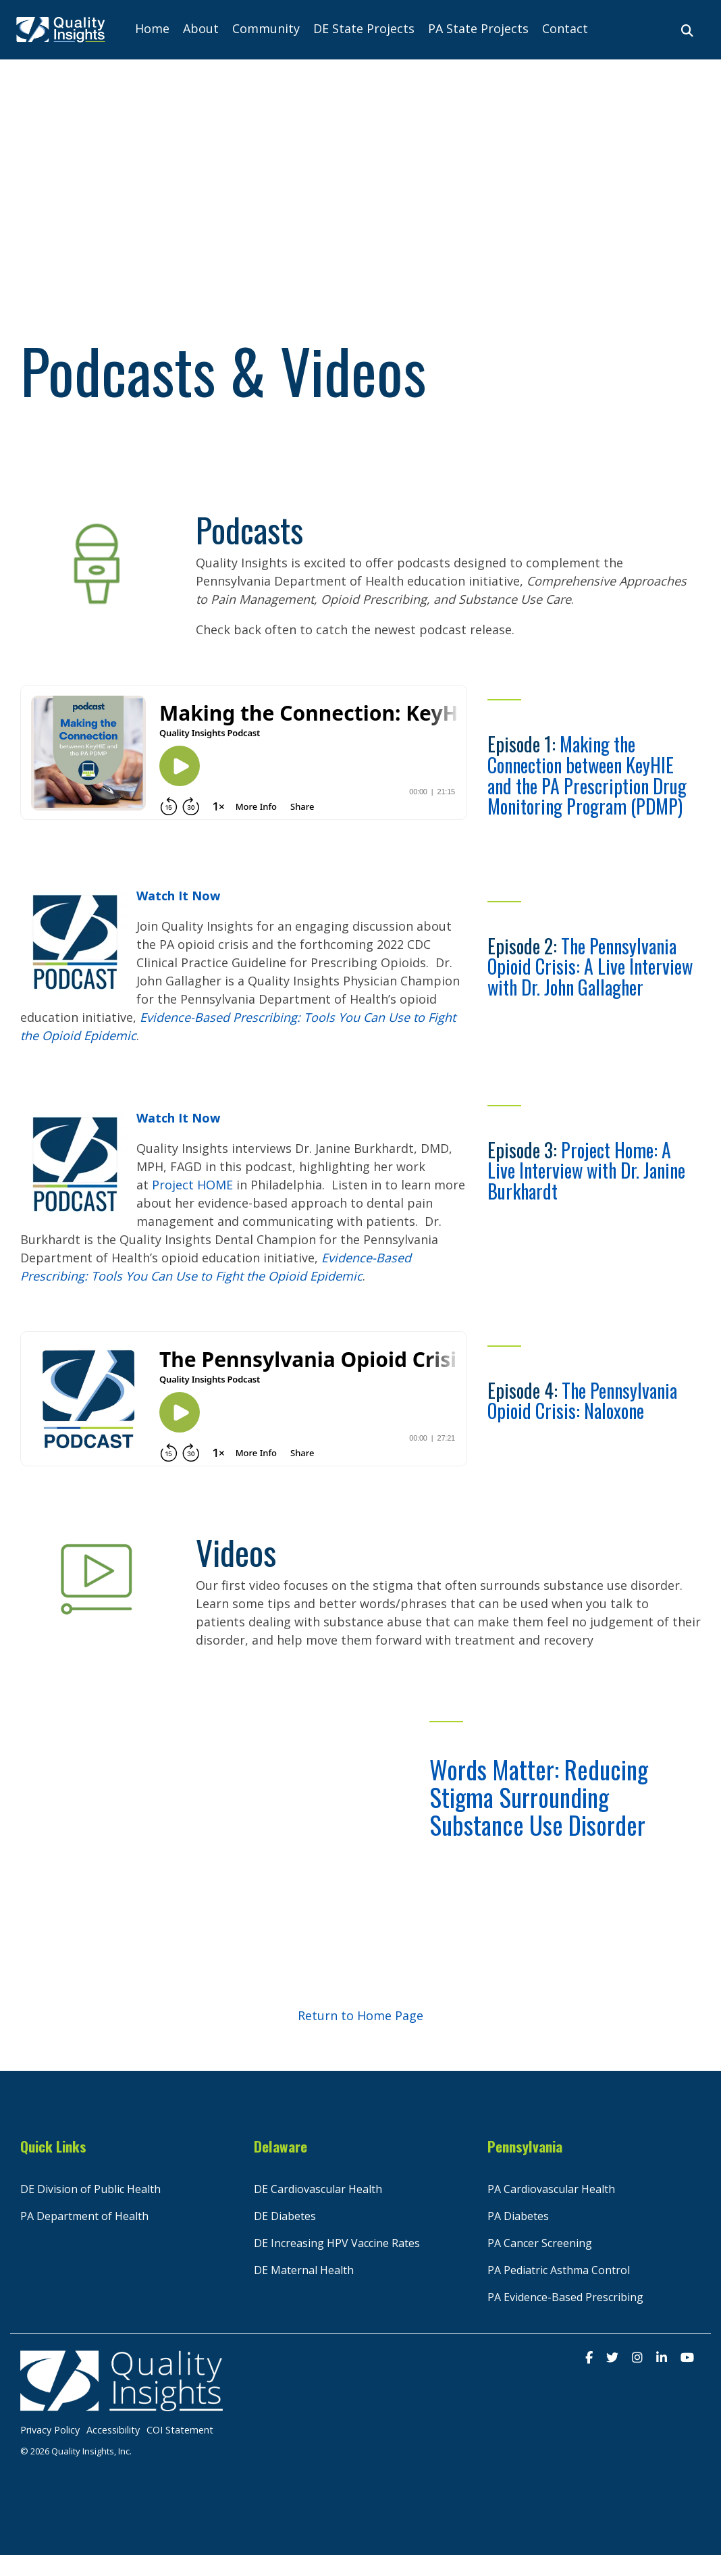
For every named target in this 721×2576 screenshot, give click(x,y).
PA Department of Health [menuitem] (84, 2216)
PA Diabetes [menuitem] (518, 2216)
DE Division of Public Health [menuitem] (90, 2189)
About (201, 28)
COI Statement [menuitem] (179, 2429)
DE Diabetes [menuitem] (285, 2216)
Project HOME (192, 1185)
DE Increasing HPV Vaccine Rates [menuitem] (337, 2243)
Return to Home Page (360, 2015)
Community (266, 28)
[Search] (687, 30)
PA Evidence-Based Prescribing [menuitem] (565, 2297)
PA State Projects (478, 28)
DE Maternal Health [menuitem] (304, 2270)
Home (152, 28)
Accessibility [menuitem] (113, 2429)
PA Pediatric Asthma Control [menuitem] (558, 2270)
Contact (565, 28)
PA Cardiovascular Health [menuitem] (551, 2189)
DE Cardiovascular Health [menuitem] (318, 2189)
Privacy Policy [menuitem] (50, 2429)
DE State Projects (364, 28)
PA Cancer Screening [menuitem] (539, 2243)
